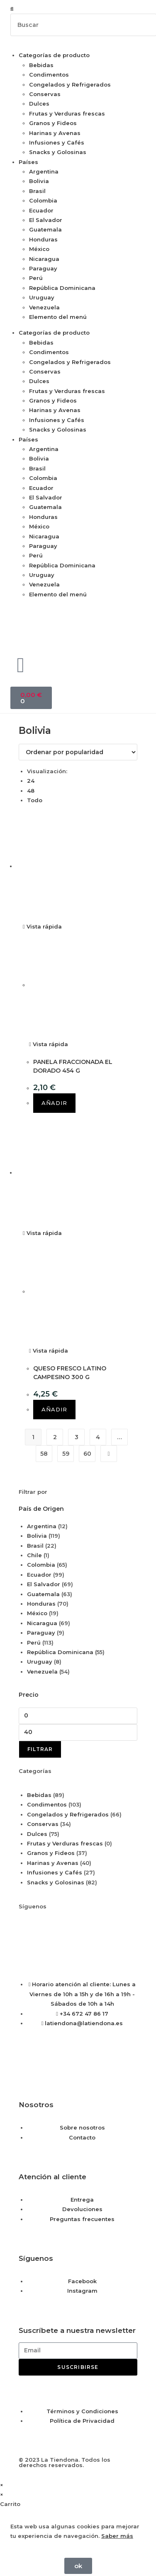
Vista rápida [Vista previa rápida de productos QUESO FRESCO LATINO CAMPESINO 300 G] (42, 1233)
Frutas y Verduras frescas (67, 113)
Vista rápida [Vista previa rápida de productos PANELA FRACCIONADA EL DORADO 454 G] (42, 926)
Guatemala (45, 229)
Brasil (37, 191)
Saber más (117, 2536)
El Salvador (45, 220)
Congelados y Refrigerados (70, 84)
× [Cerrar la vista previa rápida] (1, 2485)
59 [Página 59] (65, 1453)
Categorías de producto (54, 55)
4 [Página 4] (98, 1437)
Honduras (43, 239)
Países (28, 162)
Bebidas (41, 65)
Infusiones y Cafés (56, 142)
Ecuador (41, 210)
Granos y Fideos (53, 123)
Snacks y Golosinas (57, 152)
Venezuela (44, 307)
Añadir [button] (54, 1103)
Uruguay (41, 297)
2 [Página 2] (55, 1437)
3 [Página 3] (76, 1437)
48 (30, 790)
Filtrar (40, 1749)
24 (30, 780)
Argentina (43, 171)
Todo (34, 800)
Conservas (45, 94)
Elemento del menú (58, 317)
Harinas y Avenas (54, 133)
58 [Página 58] (44, 1453)
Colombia (43, 200)
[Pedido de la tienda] (78, 752)
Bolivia (39, 181)
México (39, 249)
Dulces (39, 103)
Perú (36, 278)
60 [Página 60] (87, 1453)
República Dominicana (62, 288)
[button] (78, 9)
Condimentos (49, 74)
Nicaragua (44, 259)
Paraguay (43, 268)
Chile (34, 1555)
